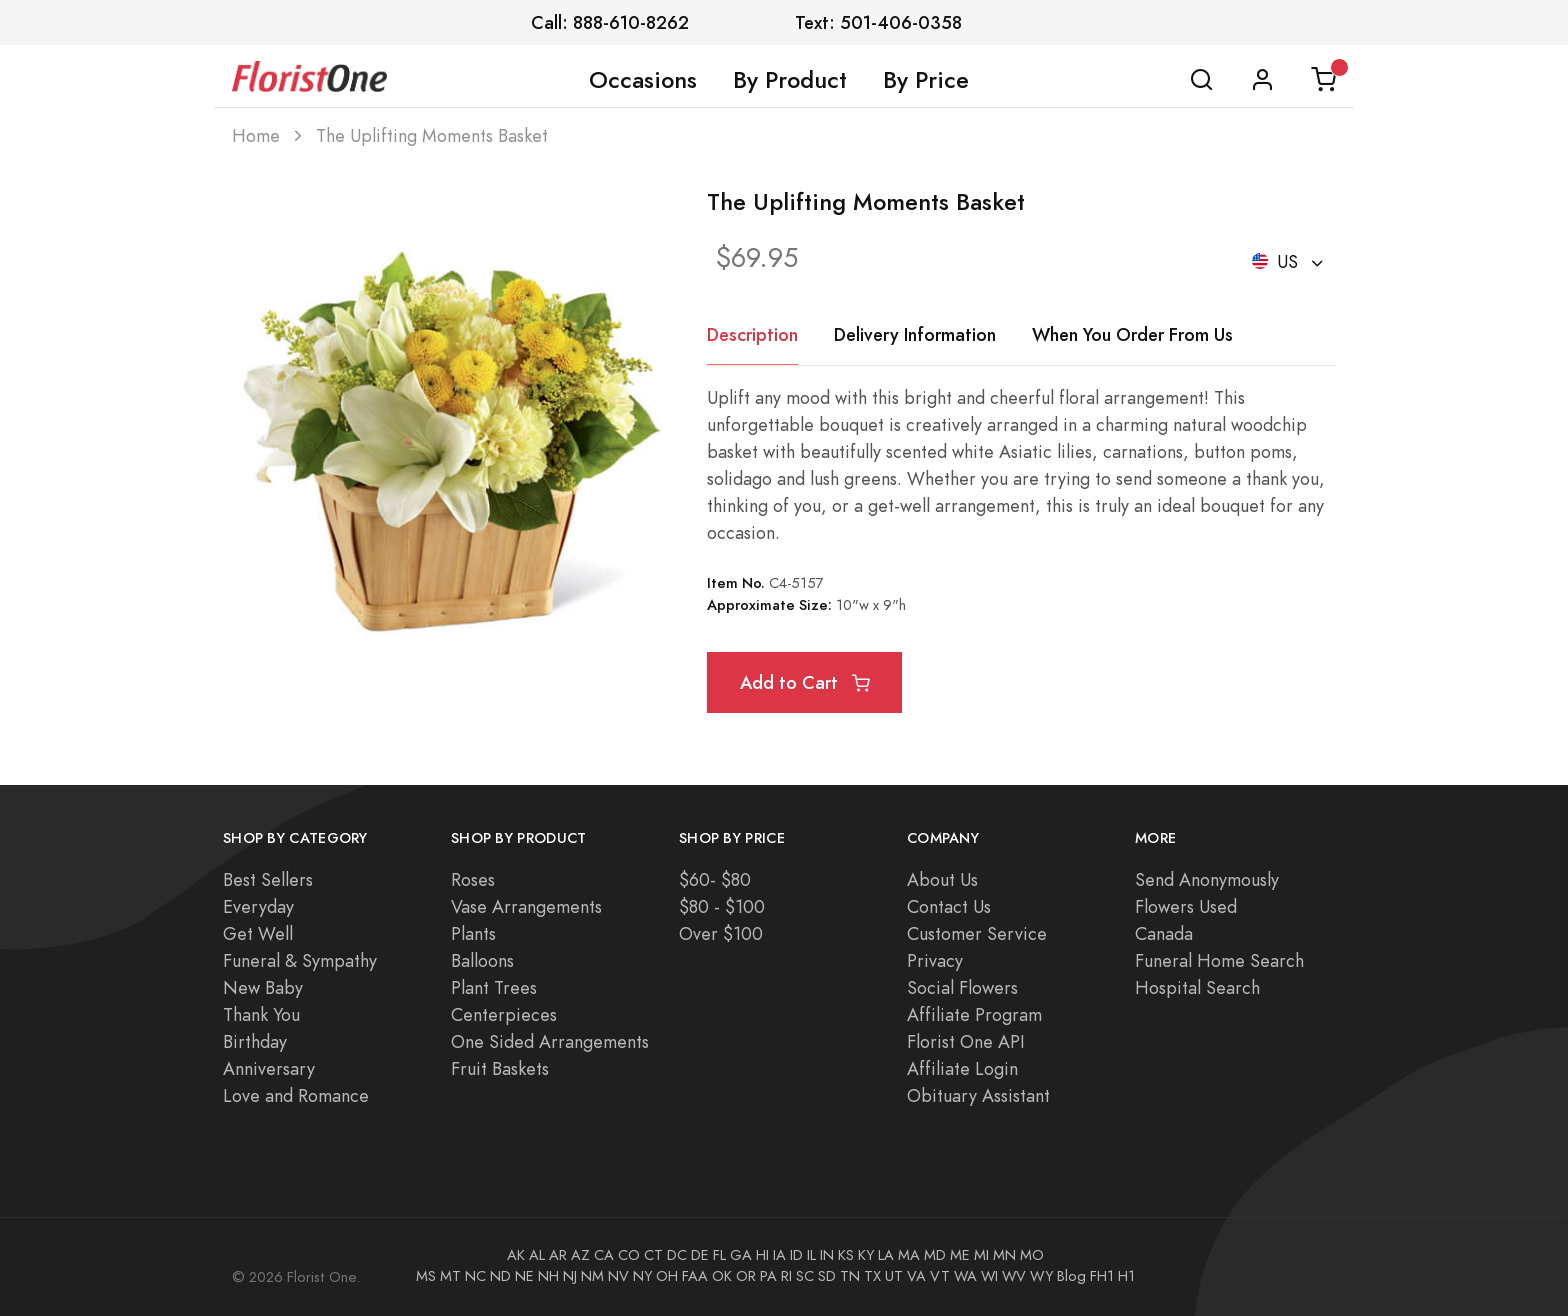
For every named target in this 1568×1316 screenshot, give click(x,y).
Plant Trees (494, 987)
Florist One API (966, 1041)
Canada (1164, 933)
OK (722, 1276)
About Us (942, 879)
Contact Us (949, 906)
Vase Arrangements (526, 906)
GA (741, 1255)
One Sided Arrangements (550, 1041)
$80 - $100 (722, 906)
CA (604, 1255)
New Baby (263, 987)
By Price (926, 80)
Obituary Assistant (978, 1095)
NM (592, 1276)
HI (762, 1255)
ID (796, 1255)
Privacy (935, 960)
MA (909, 1255)
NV (618, 1276)
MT (450, 1276)
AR (558, 1255)
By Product (790, 80)
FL (719, 1255)
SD (827, 1276)
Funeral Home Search (1219, 960)
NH (548, 1276)
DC (677, 1255)
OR (746, 1276)
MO (1032, 1255)
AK (516, 1255)
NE (524, 1276)
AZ (580, 1255)
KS (846, 1255)
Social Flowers (962, 987)
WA (965, 1276)
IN (827, 1255)
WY (1041, 1276)
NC (475, 1276)
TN (850, 1276)
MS (426, 1276)
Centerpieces (504, 1014)
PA (768, 1276)
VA (916, 1276)
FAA (695, 1276)
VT (940, 1276)
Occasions (643, 80)
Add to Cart (805, 682)
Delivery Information (915, 334)
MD (935, 1255)
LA (886, 1255)
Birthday (255, 1041)
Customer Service (977, 933)
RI (786, 1276)
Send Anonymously (1207, 879)
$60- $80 (715, 879)
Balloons (482, 960)
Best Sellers (268, 879)
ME (960, 1255)
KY (866, 1255)
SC (805, 1276)
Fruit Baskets (500, 1068)
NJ (570, 1276)
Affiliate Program (974, 1014)
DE (700, 1255)
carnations (1143, 451)
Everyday (258, 906)
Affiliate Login (962, 1068)
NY (642, 1276)
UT (894, 1276)
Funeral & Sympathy (300, 960)
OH (667, 1276)
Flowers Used (1186, 906)
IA (779, 1255)
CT (653, 1255)
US (1278, 261)
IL (811, 1255)
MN (1004, 1255)
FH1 (1102, 1276)
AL (537, 1255)
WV (1014, 1276)
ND (500, 1276)
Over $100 (721, 933)
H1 (1126, 1276)
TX (872, 1276)
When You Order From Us (1132, 334)
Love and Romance (296, 1095)
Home (256, 135)
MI (981, 1255)
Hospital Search (1197, 987)
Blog (1071, 1276)
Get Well (258, 933)
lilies (1074, 451)
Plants (473, 933)
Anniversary (269, 1068)
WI (989, 1276)
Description (752, 334)
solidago (739, 478)
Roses (473, 879)
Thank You (261, 1014)
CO (629, 1255)
